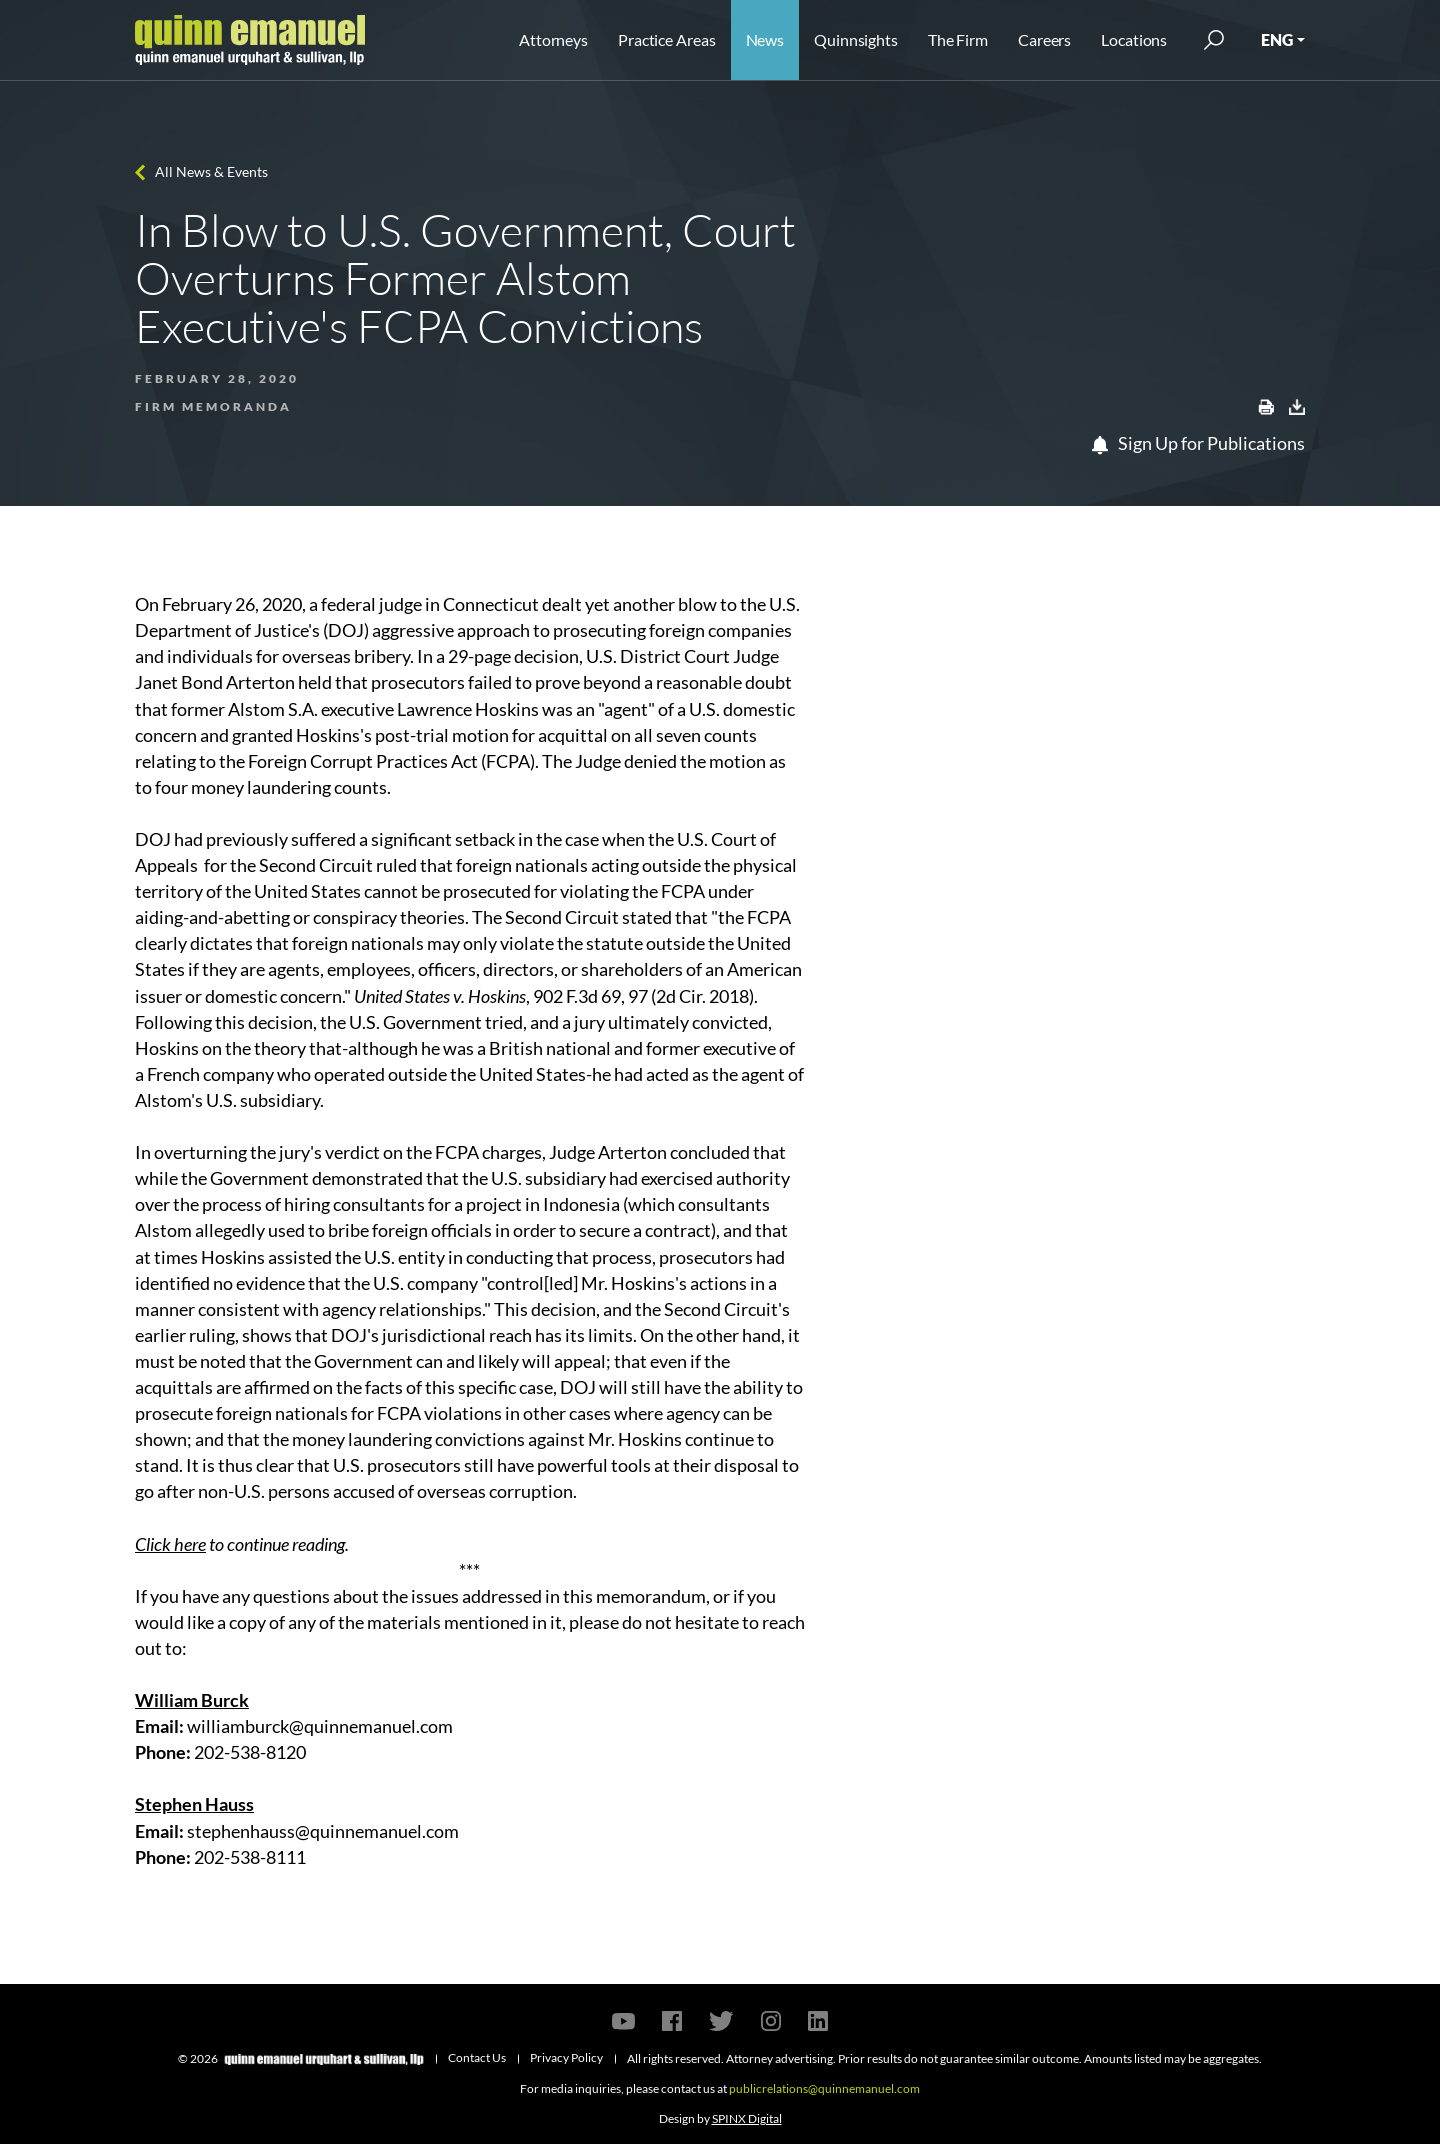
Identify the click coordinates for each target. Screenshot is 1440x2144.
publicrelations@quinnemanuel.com (824, 2088)
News (765, 39)
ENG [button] (1277, 39)
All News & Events (211, 171)
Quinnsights (856, 39)
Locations (1134, 39)
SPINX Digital (747, 2118)
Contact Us (477, 2057)
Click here (170, 1544)
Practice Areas (666, 39)
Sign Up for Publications (1198, 443)
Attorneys (553, 39)
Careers (1044, 39)
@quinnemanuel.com (377, 1831)
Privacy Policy (566, 2057)
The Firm (958, 39)
